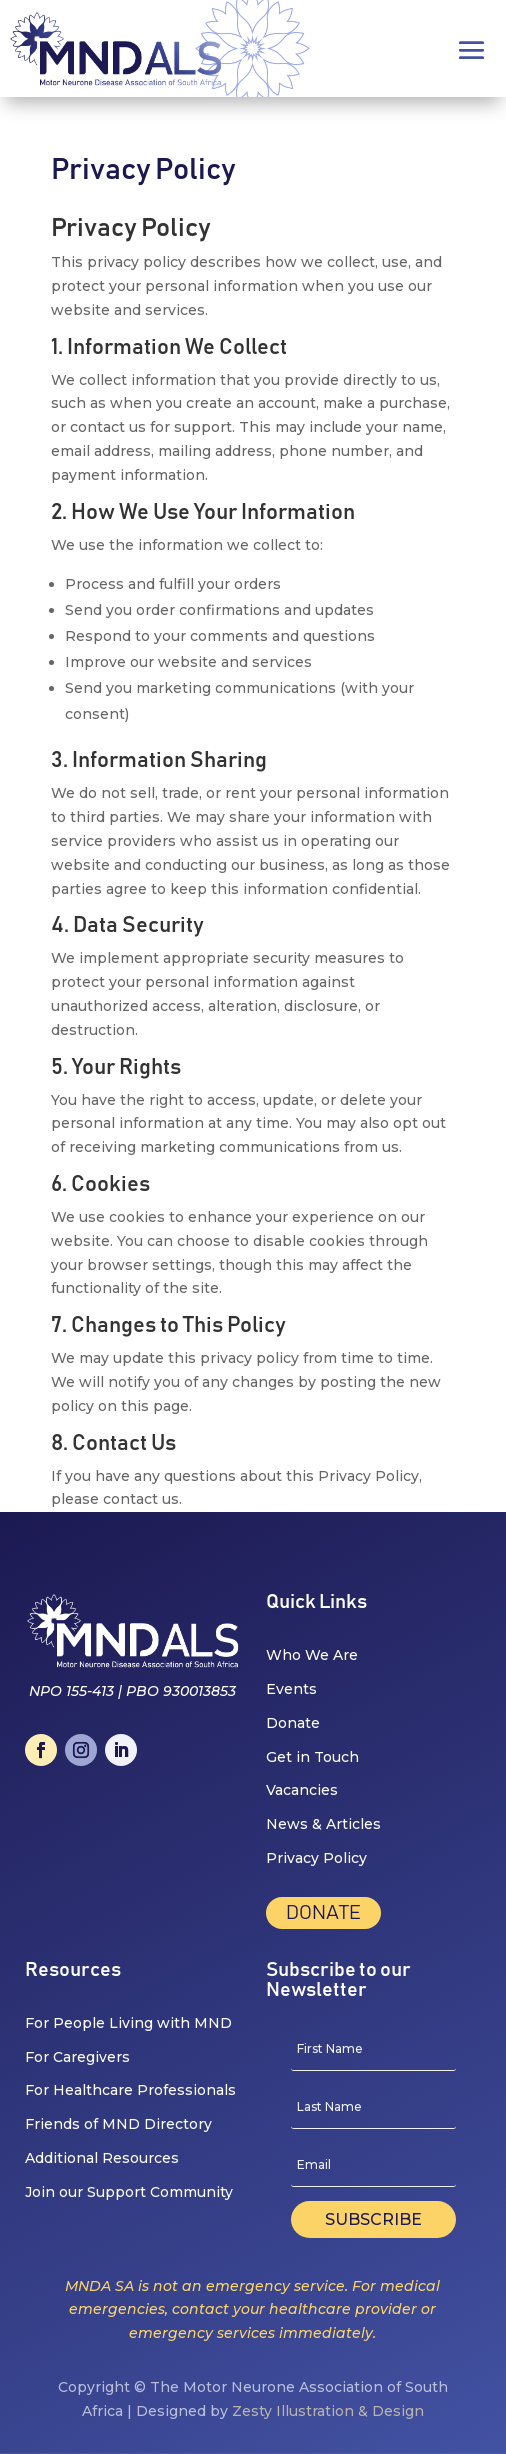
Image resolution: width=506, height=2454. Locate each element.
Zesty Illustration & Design (328, 2411)
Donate (323, 1913)
